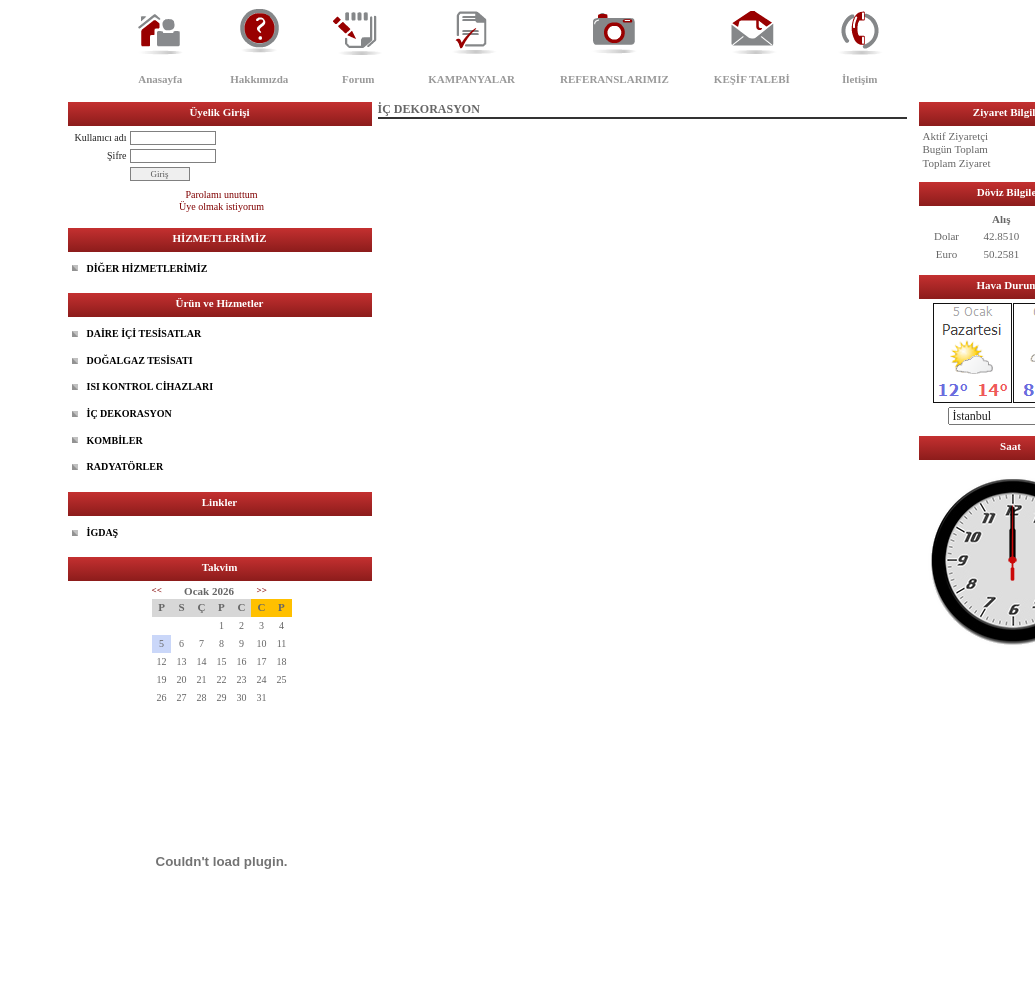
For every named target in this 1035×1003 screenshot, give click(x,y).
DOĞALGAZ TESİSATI (140, 360)
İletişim (859, 79)
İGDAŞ (103, 532)
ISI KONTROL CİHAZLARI (150, 386)
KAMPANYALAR (471, 79)
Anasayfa (160, 79)
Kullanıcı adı (101, 137)
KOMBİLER (115, 440)
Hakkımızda (259, 79)
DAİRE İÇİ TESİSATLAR (144, 333)
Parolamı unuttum (222, 194)
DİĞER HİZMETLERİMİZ (147, 268)
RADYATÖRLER (125, 466)
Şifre (116, 155)
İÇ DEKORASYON (129, 413)
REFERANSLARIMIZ (614, 79)
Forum (358, 79)
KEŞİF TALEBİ (752, 79)
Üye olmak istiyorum (221, 206)
